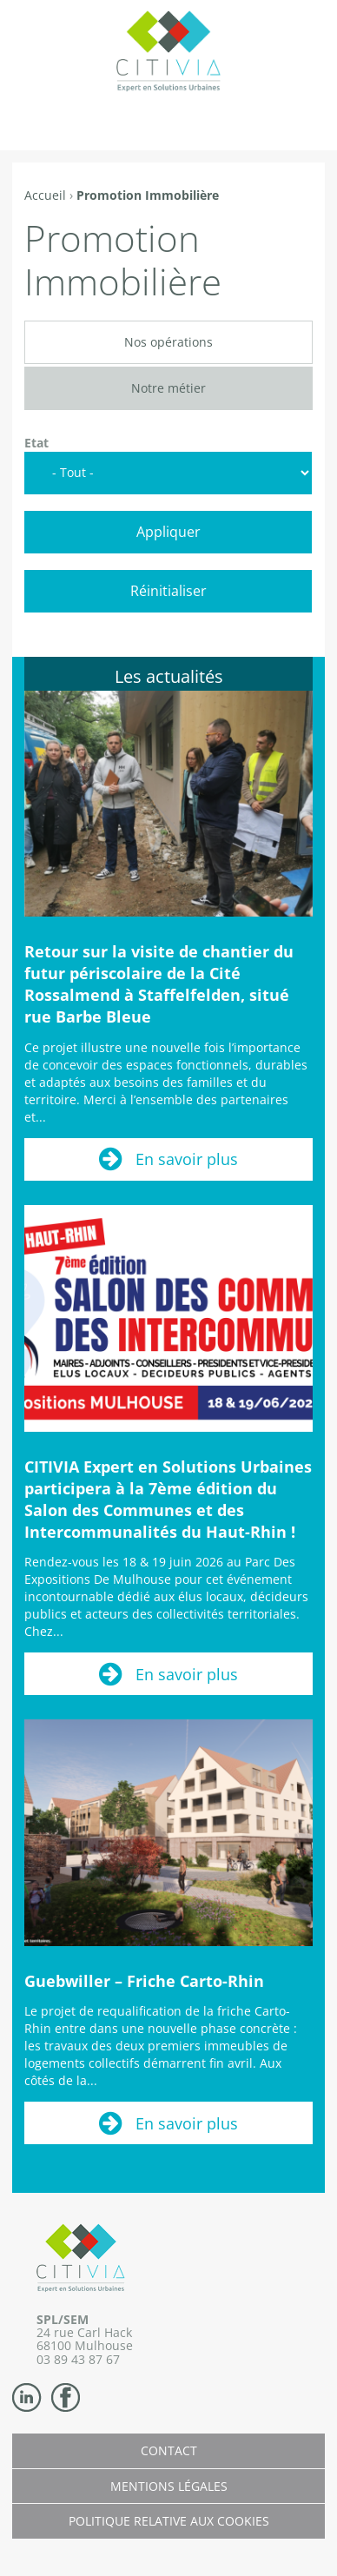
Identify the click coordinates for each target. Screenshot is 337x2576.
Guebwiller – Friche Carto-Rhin (144, 1980)
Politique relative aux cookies (169, 2521)
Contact (169, 2450)
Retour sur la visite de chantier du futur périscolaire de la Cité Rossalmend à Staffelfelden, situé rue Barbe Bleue (159, 984)
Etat (36, 442)
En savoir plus (186, 1159)
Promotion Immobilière (147, 195)
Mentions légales (169, 2486)
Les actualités (169, 676)
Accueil (45, 195)
